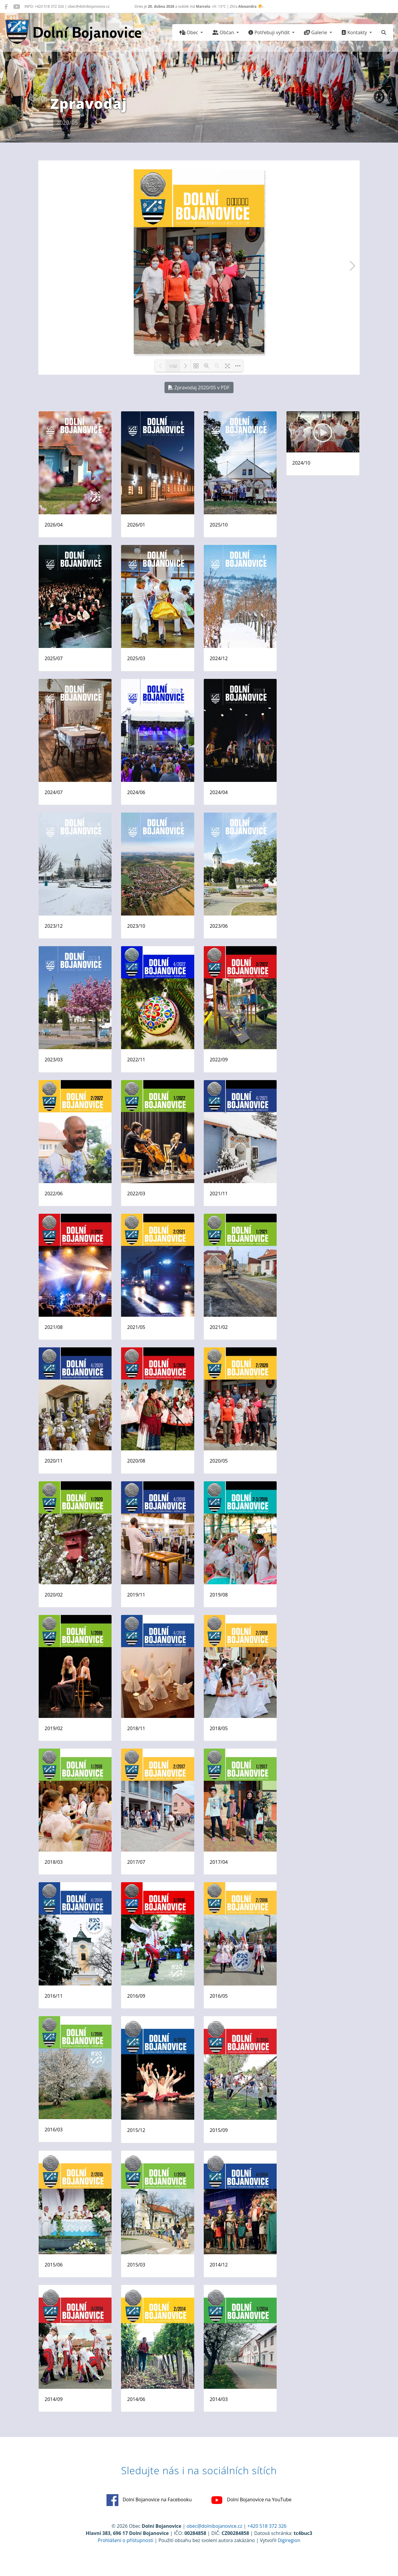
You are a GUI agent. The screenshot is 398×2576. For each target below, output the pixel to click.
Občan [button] (223, 32)
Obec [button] (189, 32)
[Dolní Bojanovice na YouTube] (16, 6)
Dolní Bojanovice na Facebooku (149, 2500)
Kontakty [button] (354, 32)
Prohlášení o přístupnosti (125, 2540)
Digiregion (289, 2540)
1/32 (173, 366)
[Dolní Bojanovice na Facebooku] (6, 6)
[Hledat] (384, 32)
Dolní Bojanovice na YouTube (251, 2500)
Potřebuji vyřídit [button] (269, 32)
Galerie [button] (316, 32)
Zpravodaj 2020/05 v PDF (199, 387)
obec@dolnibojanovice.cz (214, 2526)
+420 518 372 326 (266, 2526)
